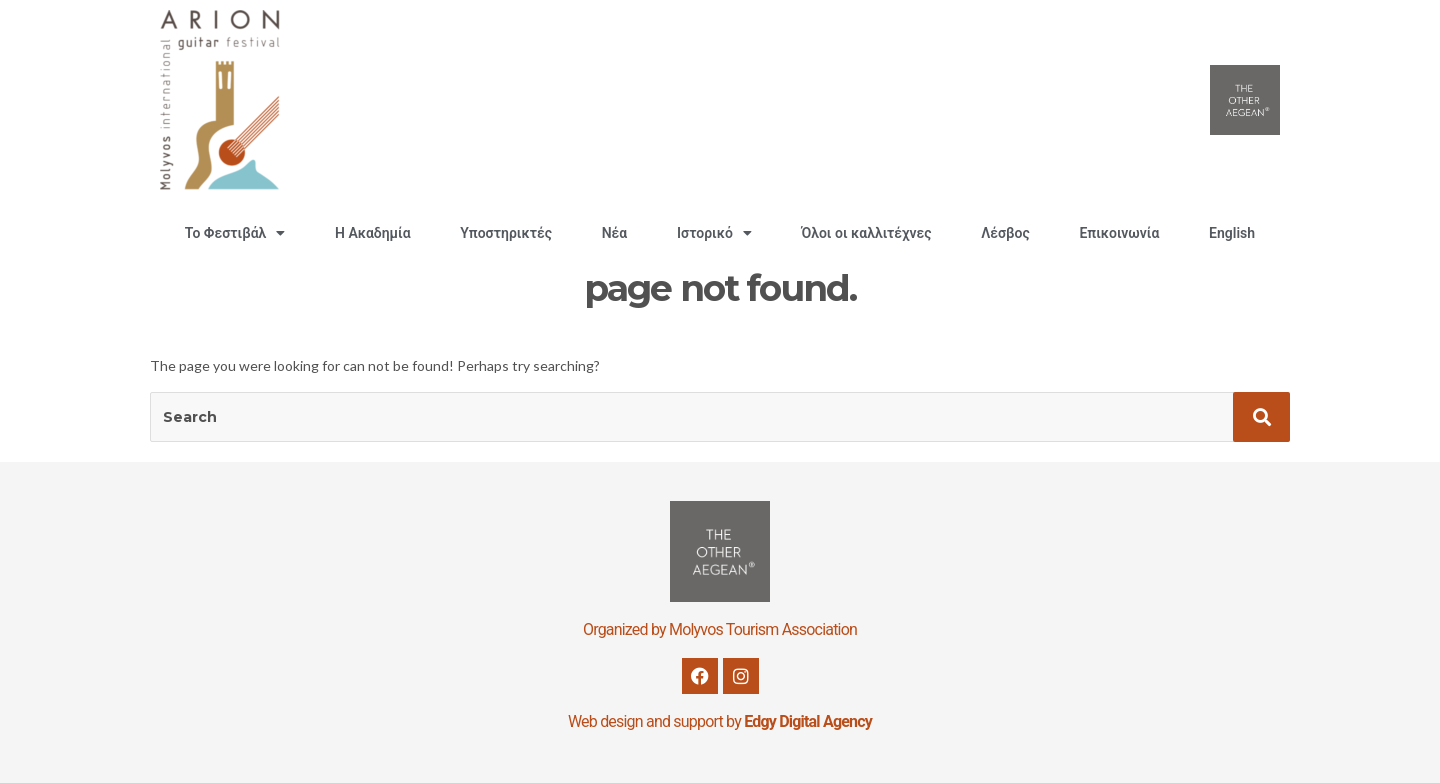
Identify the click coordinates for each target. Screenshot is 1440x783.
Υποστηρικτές (506, 233)
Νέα (615, 233)
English (1232, 233)
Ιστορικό (714, 233)
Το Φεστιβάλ (235, 233)
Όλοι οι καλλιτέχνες (867, 233)
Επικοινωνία (1119, 233)
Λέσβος (1005, 233)
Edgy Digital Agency (808, 721)
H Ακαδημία (373, 233)
